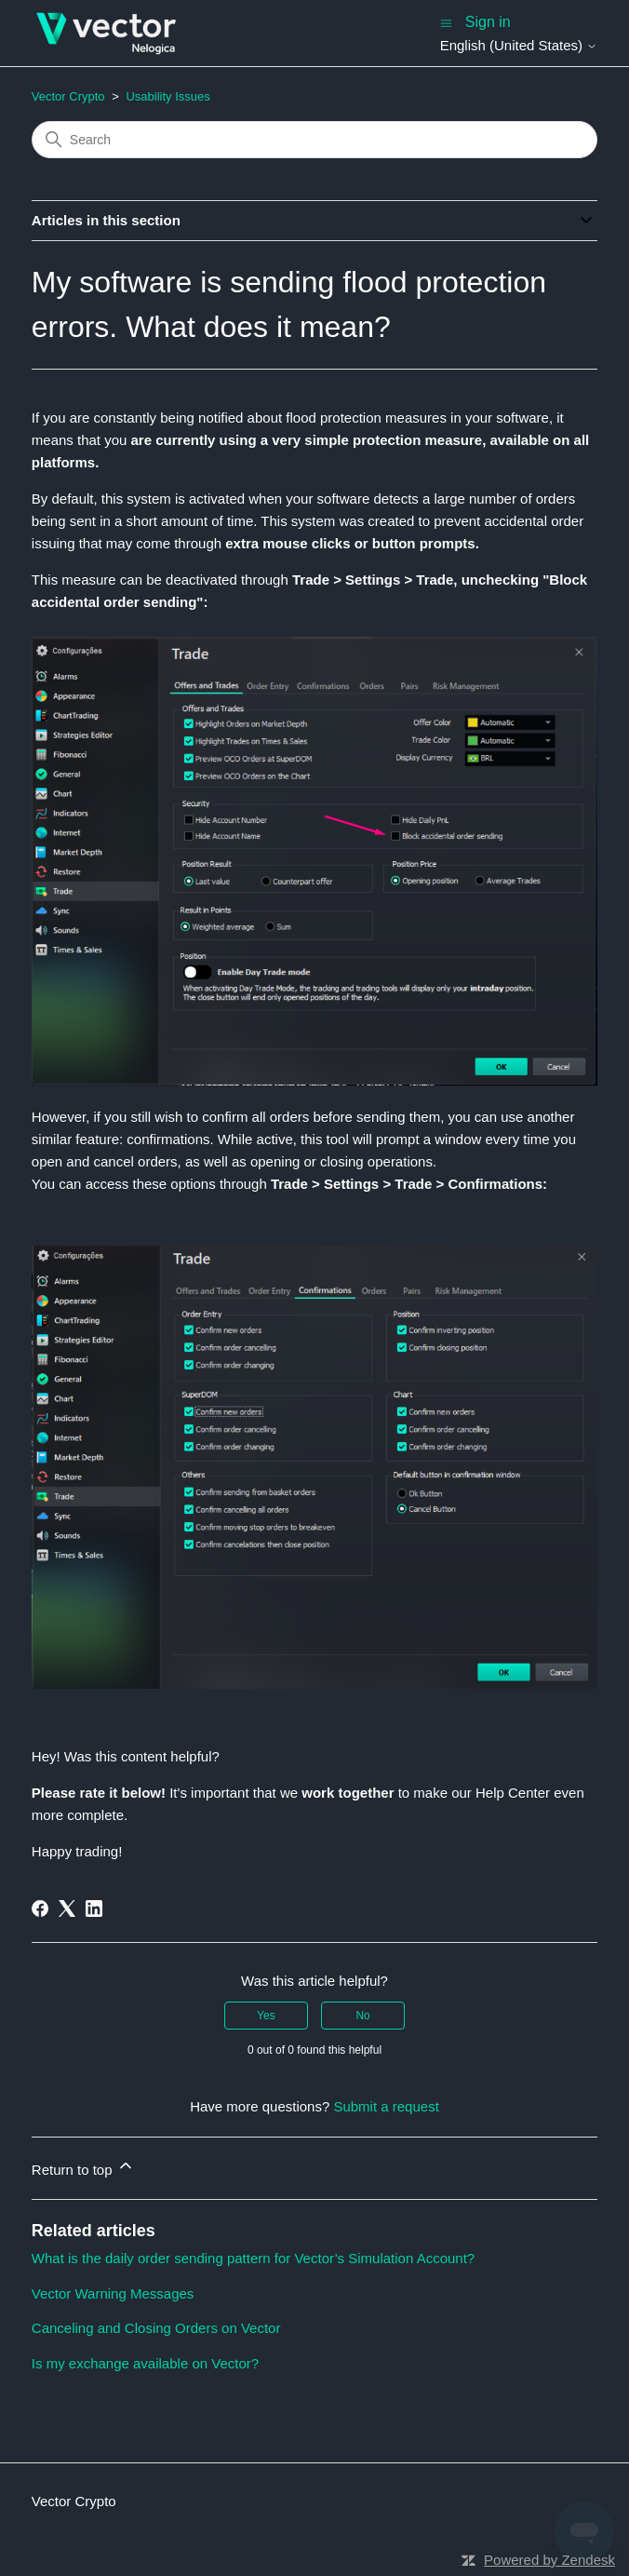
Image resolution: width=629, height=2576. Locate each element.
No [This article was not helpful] (362, 2015)
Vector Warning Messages (113, 2293)
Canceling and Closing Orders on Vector (156, 2328)
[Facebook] (40, 1908)
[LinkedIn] (94, 1908)
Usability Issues (167, 96)
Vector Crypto (68, 96)
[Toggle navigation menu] (446, 22)
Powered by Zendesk (549, 2560)
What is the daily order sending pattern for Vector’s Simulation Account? (253, 2258)
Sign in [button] (488, 22)
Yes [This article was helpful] (266, 2015)
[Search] (314, 139)
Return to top (83, 2167)
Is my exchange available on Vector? (145, 2363)
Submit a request (385, 2106)
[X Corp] (67, 1908)
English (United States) (519, 45)
